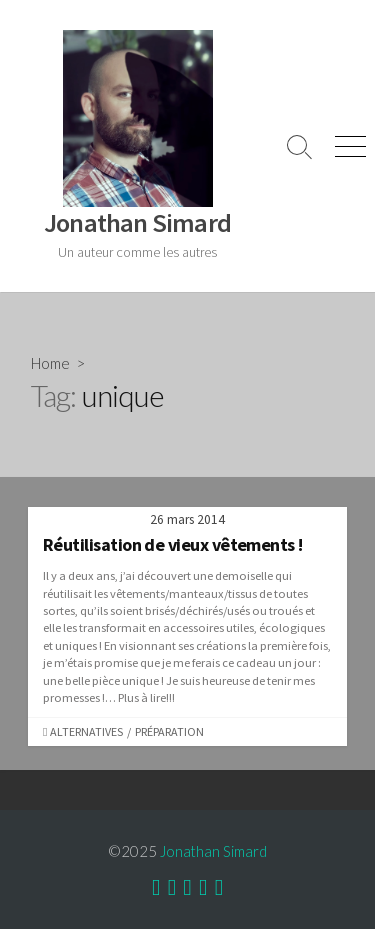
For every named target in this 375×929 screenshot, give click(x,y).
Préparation (169, 731)
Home (50, 363)
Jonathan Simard (213, 851)
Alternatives (86, 731)
